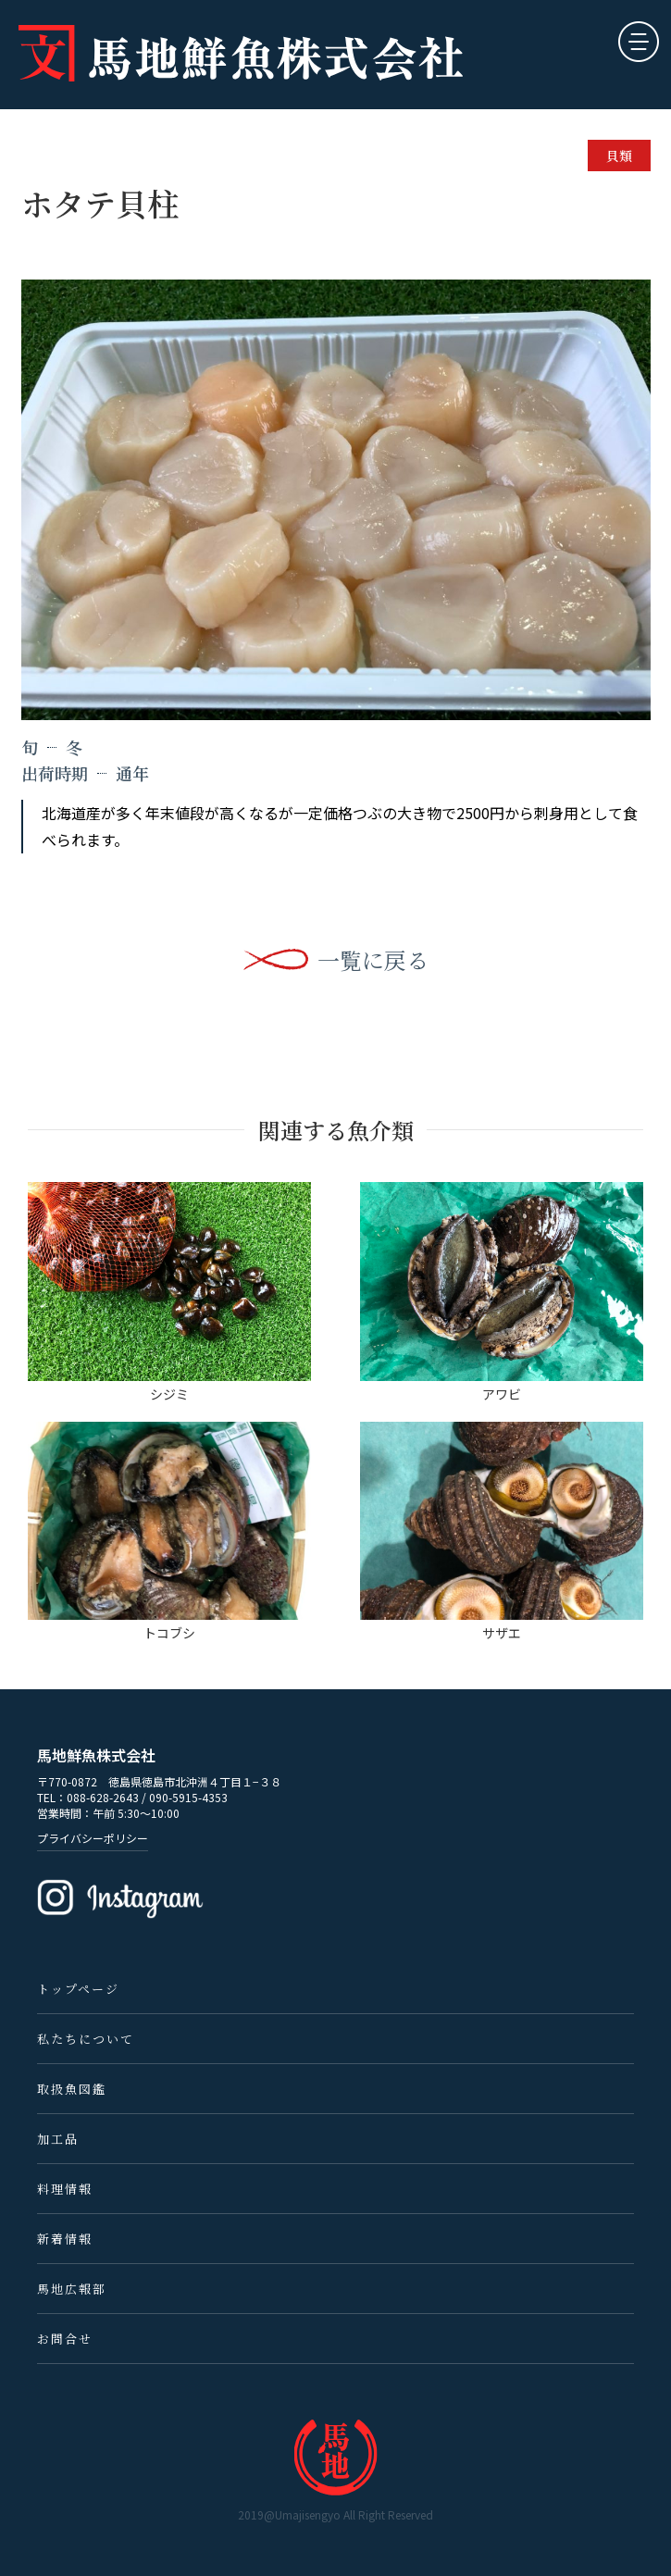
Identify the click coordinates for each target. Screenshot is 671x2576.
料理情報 (65, 2188)
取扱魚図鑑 (71, 2088)
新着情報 (65, 2238)
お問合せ (65, 2338)
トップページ (78, 1988)
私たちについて (85, 2038)
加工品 (58, 2138)
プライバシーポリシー (92, 1838)
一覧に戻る (373, 960)
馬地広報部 (71, 2288)
